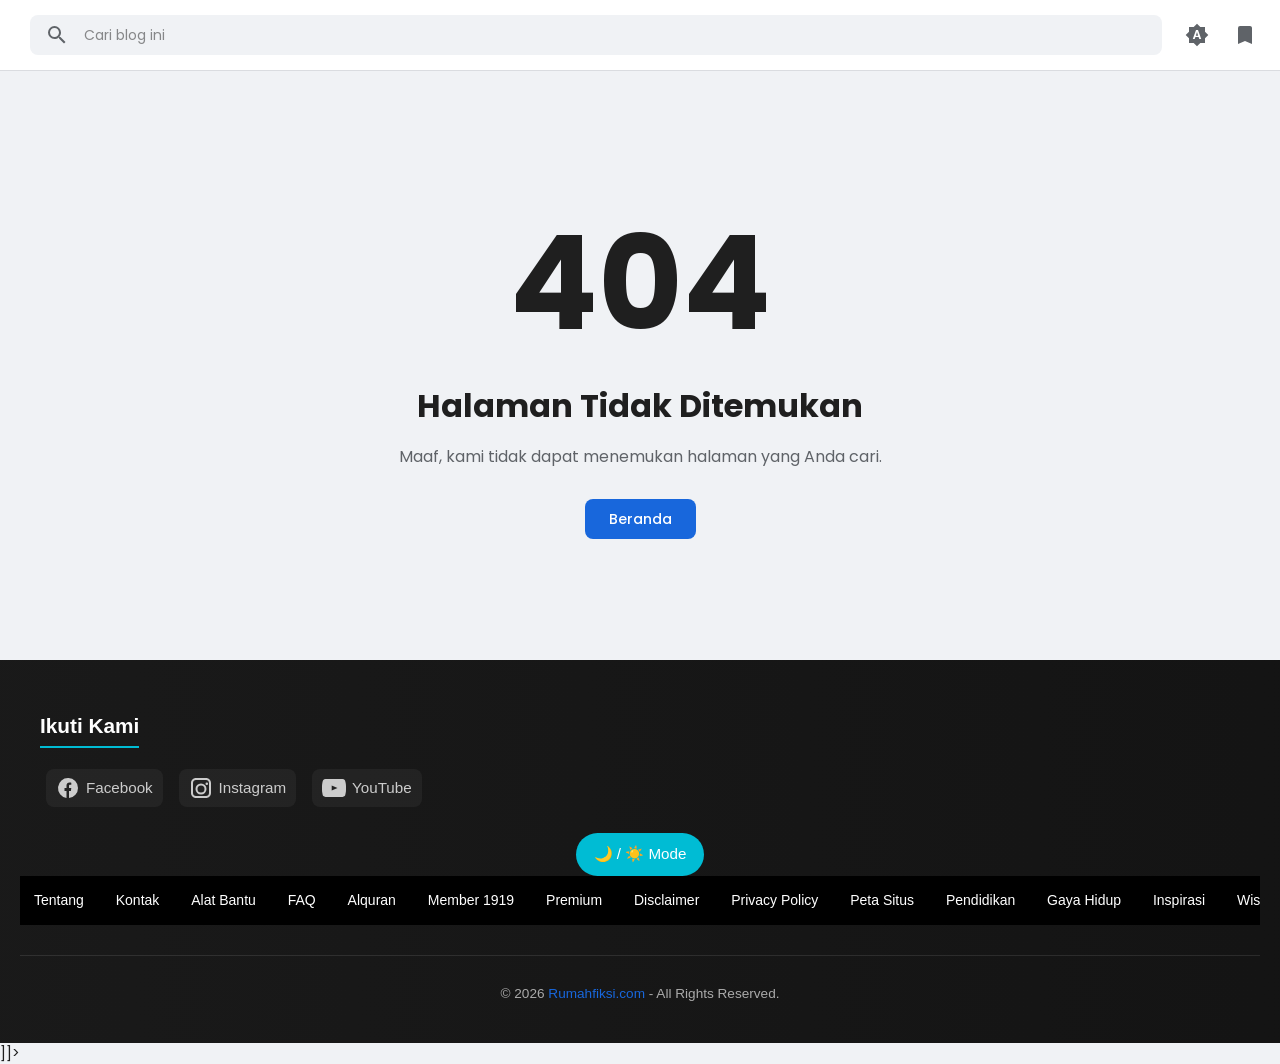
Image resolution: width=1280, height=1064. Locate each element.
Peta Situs (882, 900)
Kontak (138, 900)
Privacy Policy (774, 900)
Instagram (238, 788)
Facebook (104, 788)
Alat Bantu (223, 900)
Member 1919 (471, 900)
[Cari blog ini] (615, 35)
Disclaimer (666, 900)
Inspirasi (1179, 900)
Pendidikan (980, 900)
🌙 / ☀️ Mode (640, 853)
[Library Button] (1245, 35)
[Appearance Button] (1197, 35)
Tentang (59, 900)
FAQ (302, 900)
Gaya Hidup (1084, 900)
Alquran (372, 900)
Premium (574, 900)
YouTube (367, 788)
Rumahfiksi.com (596, 993)
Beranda (640, 519)
